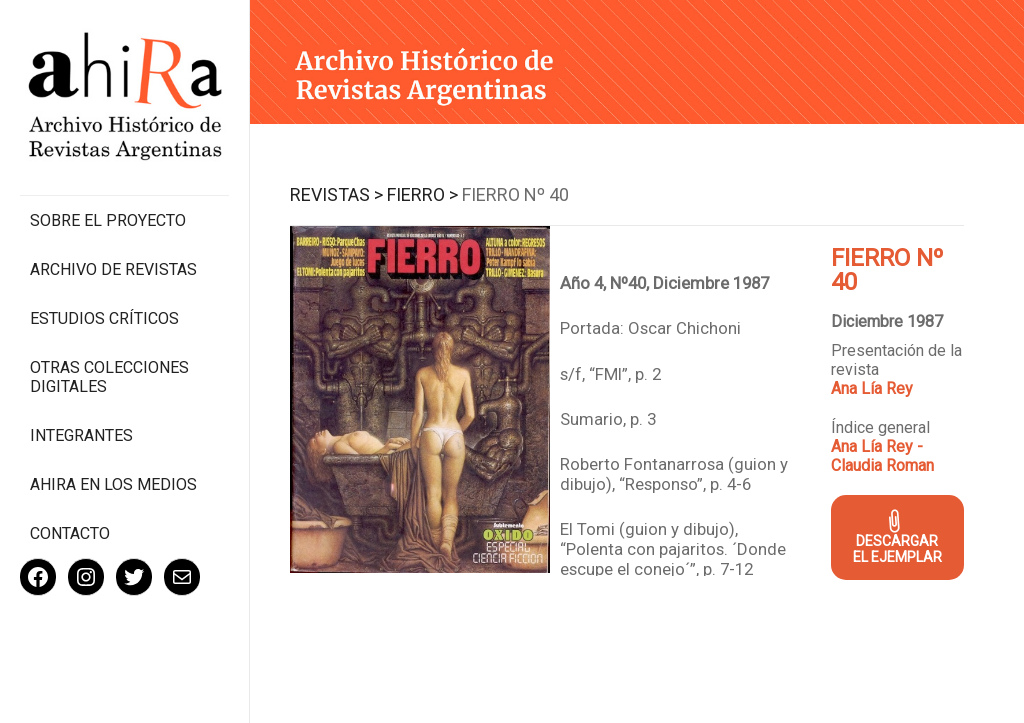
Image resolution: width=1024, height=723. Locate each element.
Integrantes (81, 435)
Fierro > (422, 194)
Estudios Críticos (104, 318)
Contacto (70, 533)
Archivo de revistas (113, 269)
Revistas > (336, 194)
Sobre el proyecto (108, 220)
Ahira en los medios (113, 484)
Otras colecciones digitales (109, 377)
